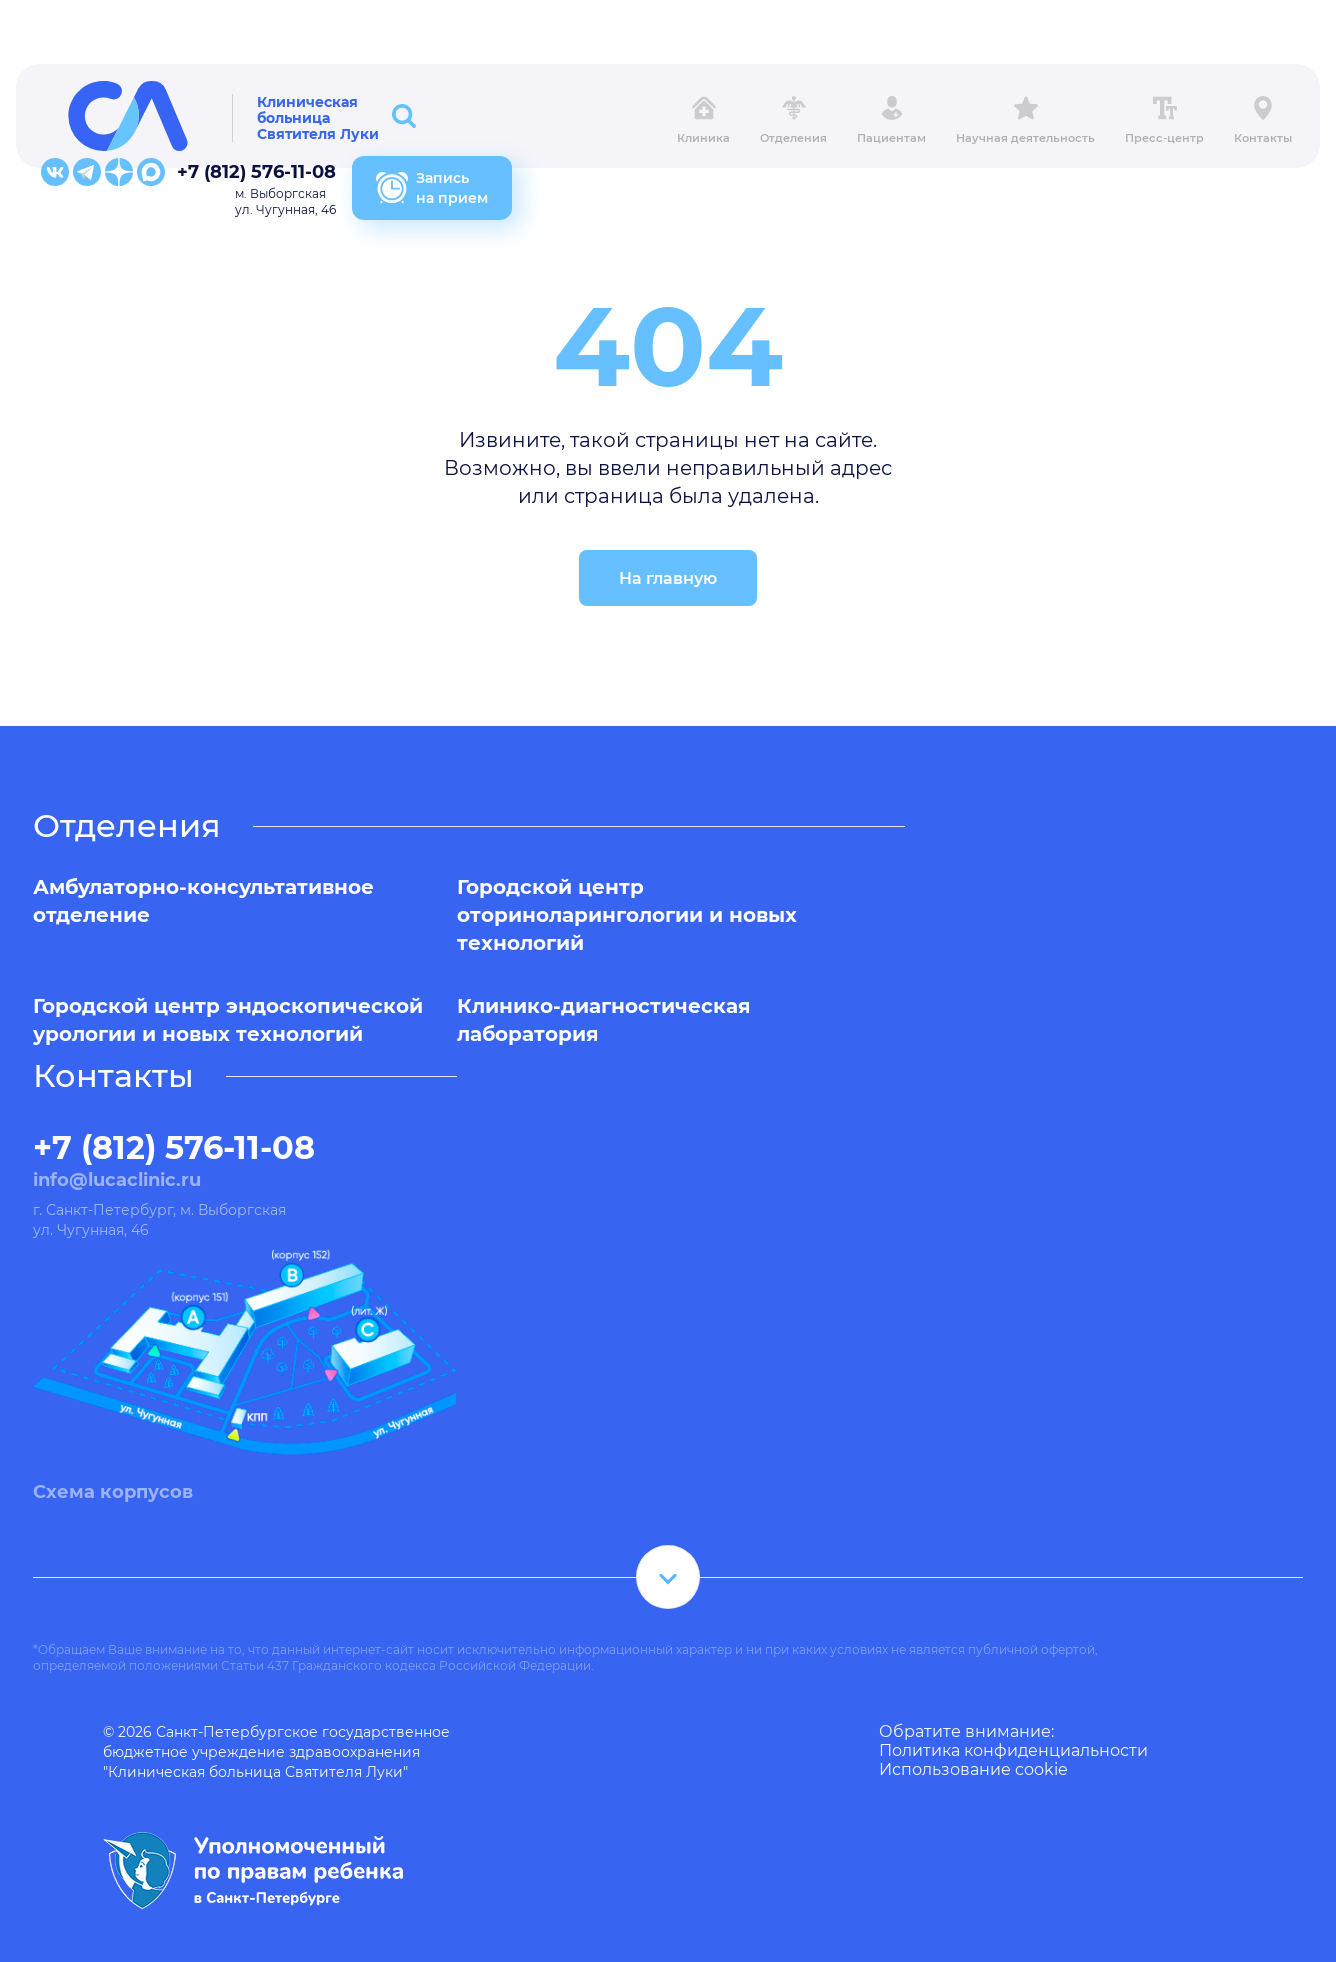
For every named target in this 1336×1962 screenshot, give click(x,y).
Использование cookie (973, 1769)
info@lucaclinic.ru (117, 1180)
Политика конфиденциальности (1013, 1750)
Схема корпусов (113, 1492)
